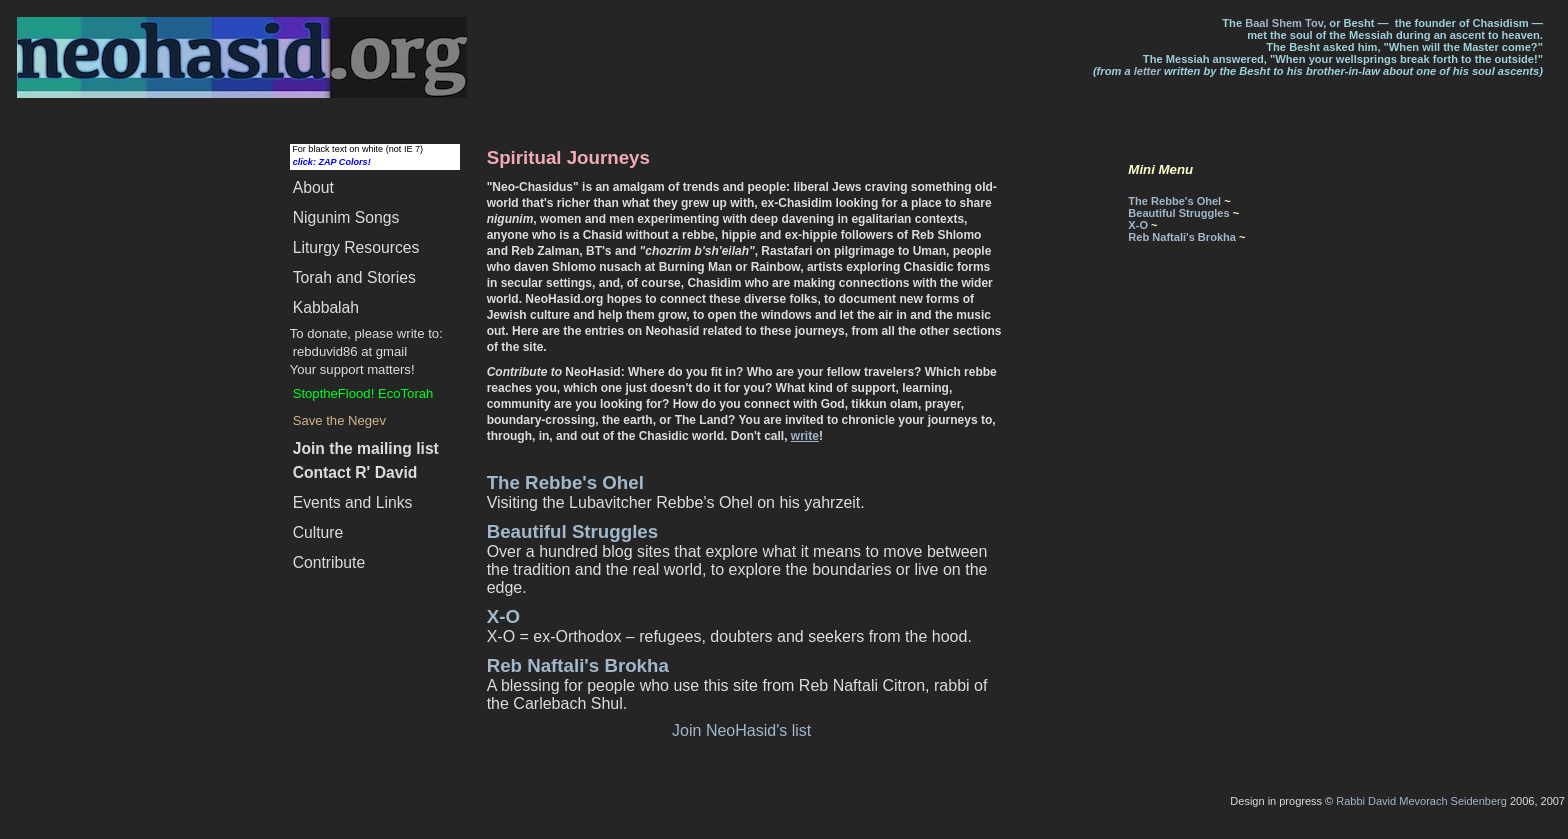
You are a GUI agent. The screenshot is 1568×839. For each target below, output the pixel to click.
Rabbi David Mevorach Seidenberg (1421, 801)
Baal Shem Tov (1284, 23)
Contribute (329, 562)
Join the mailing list (366, 448)
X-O (503, 616)
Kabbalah (326, 307)
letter (1147, 71)
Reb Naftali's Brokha (578, 665)
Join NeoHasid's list (741, 730)
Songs (346, 217)
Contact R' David (355, 472)
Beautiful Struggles (572, 531)
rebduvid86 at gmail (350, 351)
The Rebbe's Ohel (565, 482)
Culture (318, 532)
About (313, 187)
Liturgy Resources (356, 247)
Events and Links (353, 502)
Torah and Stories (354, 277)
